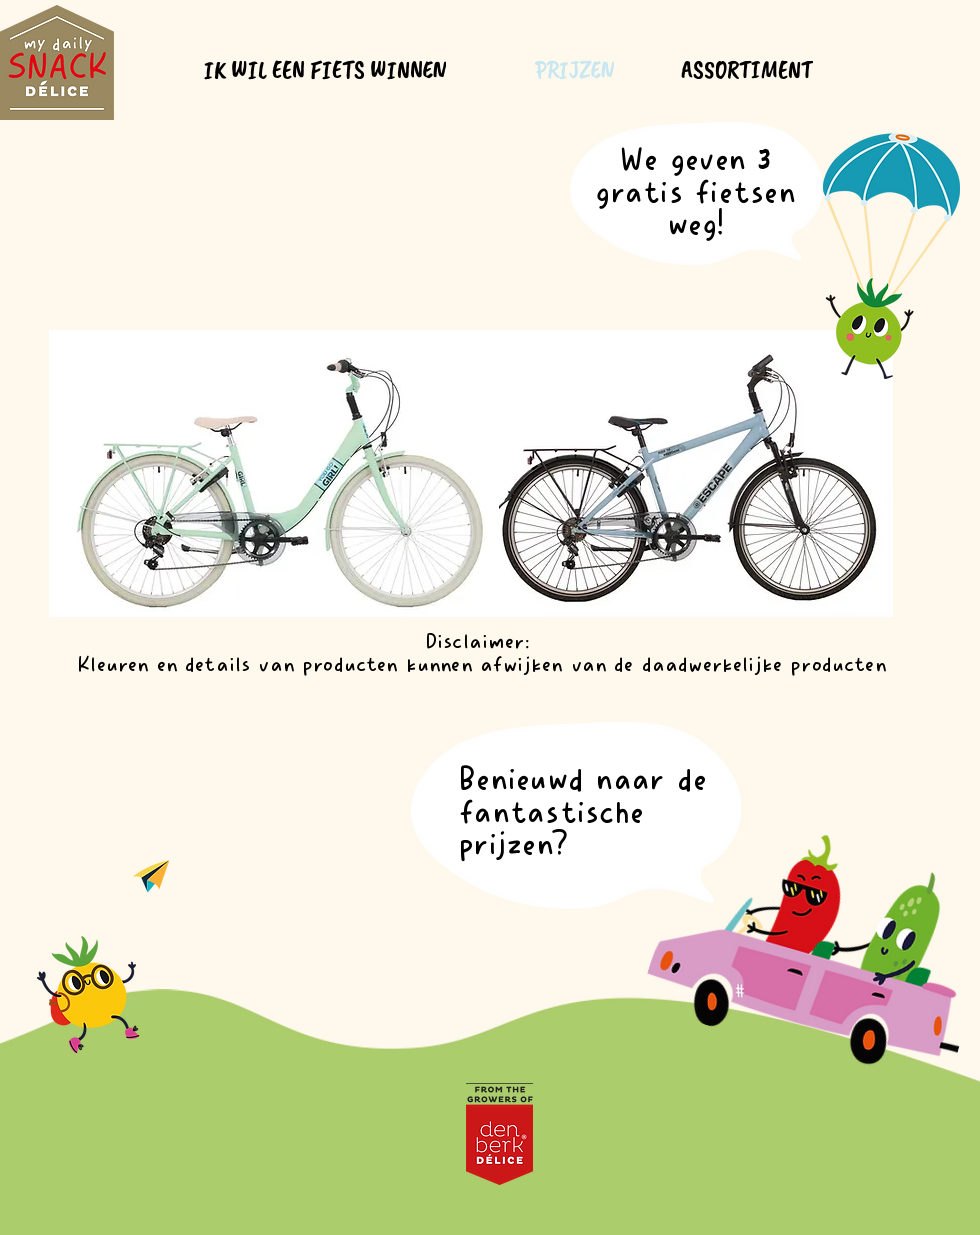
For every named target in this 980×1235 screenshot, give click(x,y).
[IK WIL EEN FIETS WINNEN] (327, 70)
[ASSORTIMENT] (749, 70)
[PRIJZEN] (576, 70)
